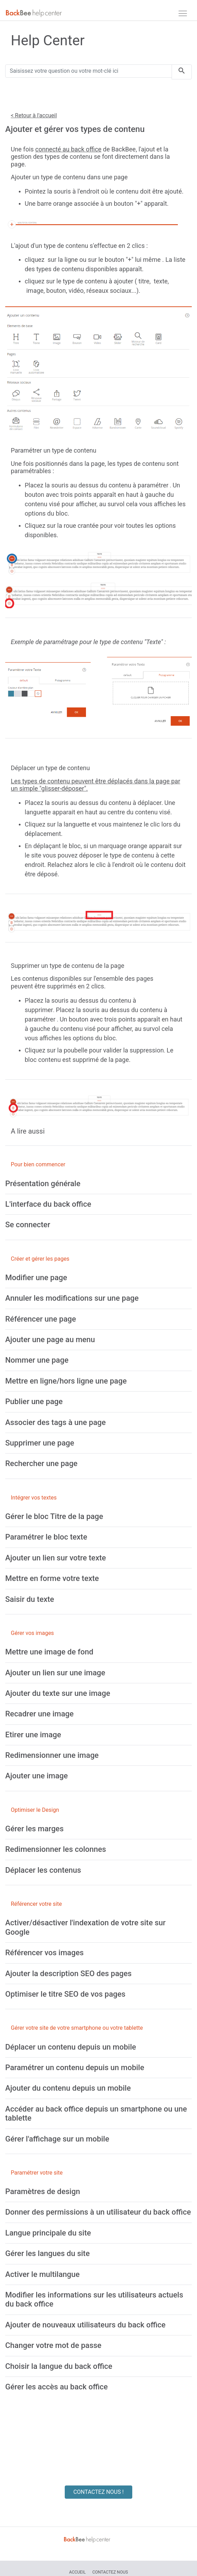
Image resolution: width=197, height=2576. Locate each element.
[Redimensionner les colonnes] (55, 1849)
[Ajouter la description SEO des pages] (68, 1973)
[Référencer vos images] (44, 1952)
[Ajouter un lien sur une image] (55, 1672)
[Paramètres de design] (42, 2191)
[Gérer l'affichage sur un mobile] (57, 2139)
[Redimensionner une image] (51, 1755)
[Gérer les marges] (34, 1828)
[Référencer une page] (40, 1319)
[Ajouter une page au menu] (50, 1339)
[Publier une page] (34, 1401)
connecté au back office (68, 149)
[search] (182, 71)
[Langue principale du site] (48, 2233)
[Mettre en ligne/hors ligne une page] (66, 1381)
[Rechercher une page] (41, 1463)
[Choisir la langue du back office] (58, 2366)
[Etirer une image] (33, 1734)
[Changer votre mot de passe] (53, 2345)
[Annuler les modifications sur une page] (72, 1298)
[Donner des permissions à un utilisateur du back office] (98, 2212)
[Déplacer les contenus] (43, 1870)
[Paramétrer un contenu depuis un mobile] (74, 2067)
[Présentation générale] (42, 1183)
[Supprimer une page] (39, 1443)
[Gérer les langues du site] (47, 2253)
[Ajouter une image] (36, 1775)
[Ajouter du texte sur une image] (57, 1693)
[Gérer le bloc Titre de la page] (54, 1516)
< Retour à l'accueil (34, 115)
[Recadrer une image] (39, 1713)
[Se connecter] (27, 1224)
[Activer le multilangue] (42, 2274)
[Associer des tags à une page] (55, 1422)
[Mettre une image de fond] (49, 1651)
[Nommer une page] (37, 1360)
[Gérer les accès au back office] (56, 2386)
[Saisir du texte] (29, 1599)
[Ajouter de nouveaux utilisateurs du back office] (85, 2324)
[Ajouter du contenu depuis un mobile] (68, 2088)
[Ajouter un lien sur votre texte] (55, 1557)
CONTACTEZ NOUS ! (98, 2492)
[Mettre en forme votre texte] (52, 1578)
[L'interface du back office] (48, 1204)
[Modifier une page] (36, 1277)
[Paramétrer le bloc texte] (46, 1537)
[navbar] (182, 13)
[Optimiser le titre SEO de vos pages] (65, 1994)
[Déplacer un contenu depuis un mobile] (70, 2047)
